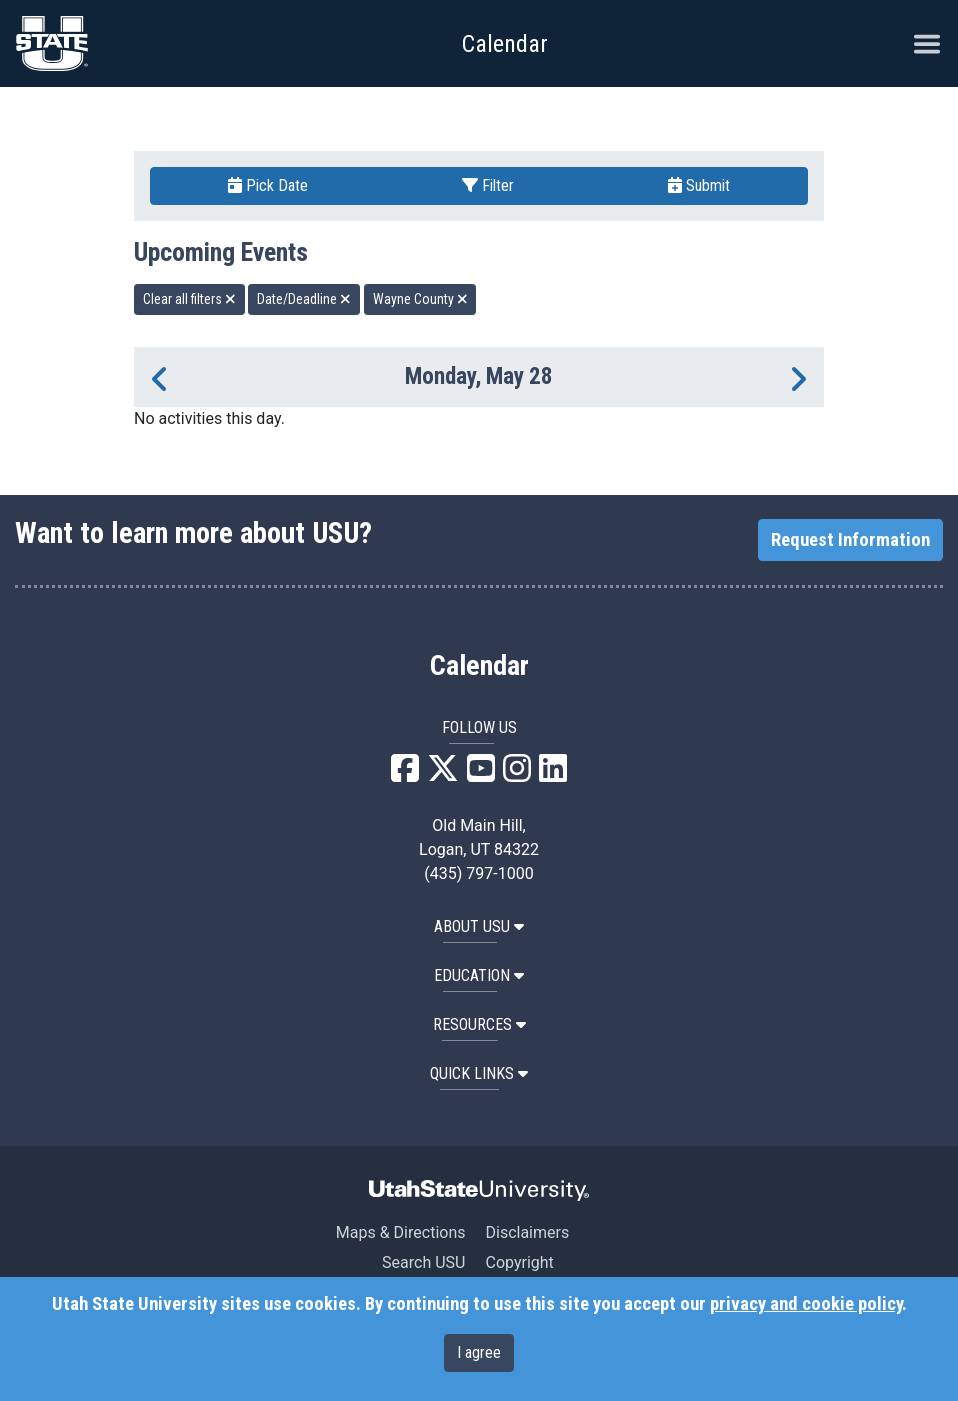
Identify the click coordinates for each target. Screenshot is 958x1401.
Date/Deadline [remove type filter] (304, 299)
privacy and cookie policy (806, 1304)
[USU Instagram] (517, 774)
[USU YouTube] (481, 774)
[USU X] (443, 774)
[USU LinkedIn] (553, 774)
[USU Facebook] (405, 774)
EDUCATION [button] (479, 975)
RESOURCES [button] (479, 1024)
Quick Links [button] (479, 1073)
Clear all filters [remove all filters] (189, 299)
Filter (488, 185)
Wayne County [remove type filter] (420, 299)
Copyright (519, 1262)
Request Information (850, 540)
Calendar (479, 666)
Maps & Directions (401, 1232)
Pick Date (268, 185)
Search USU (423, 1262)
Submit (699, 185)
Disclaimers (527, 1232)
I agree (479, 1352)
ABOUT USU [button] (479, 926)
